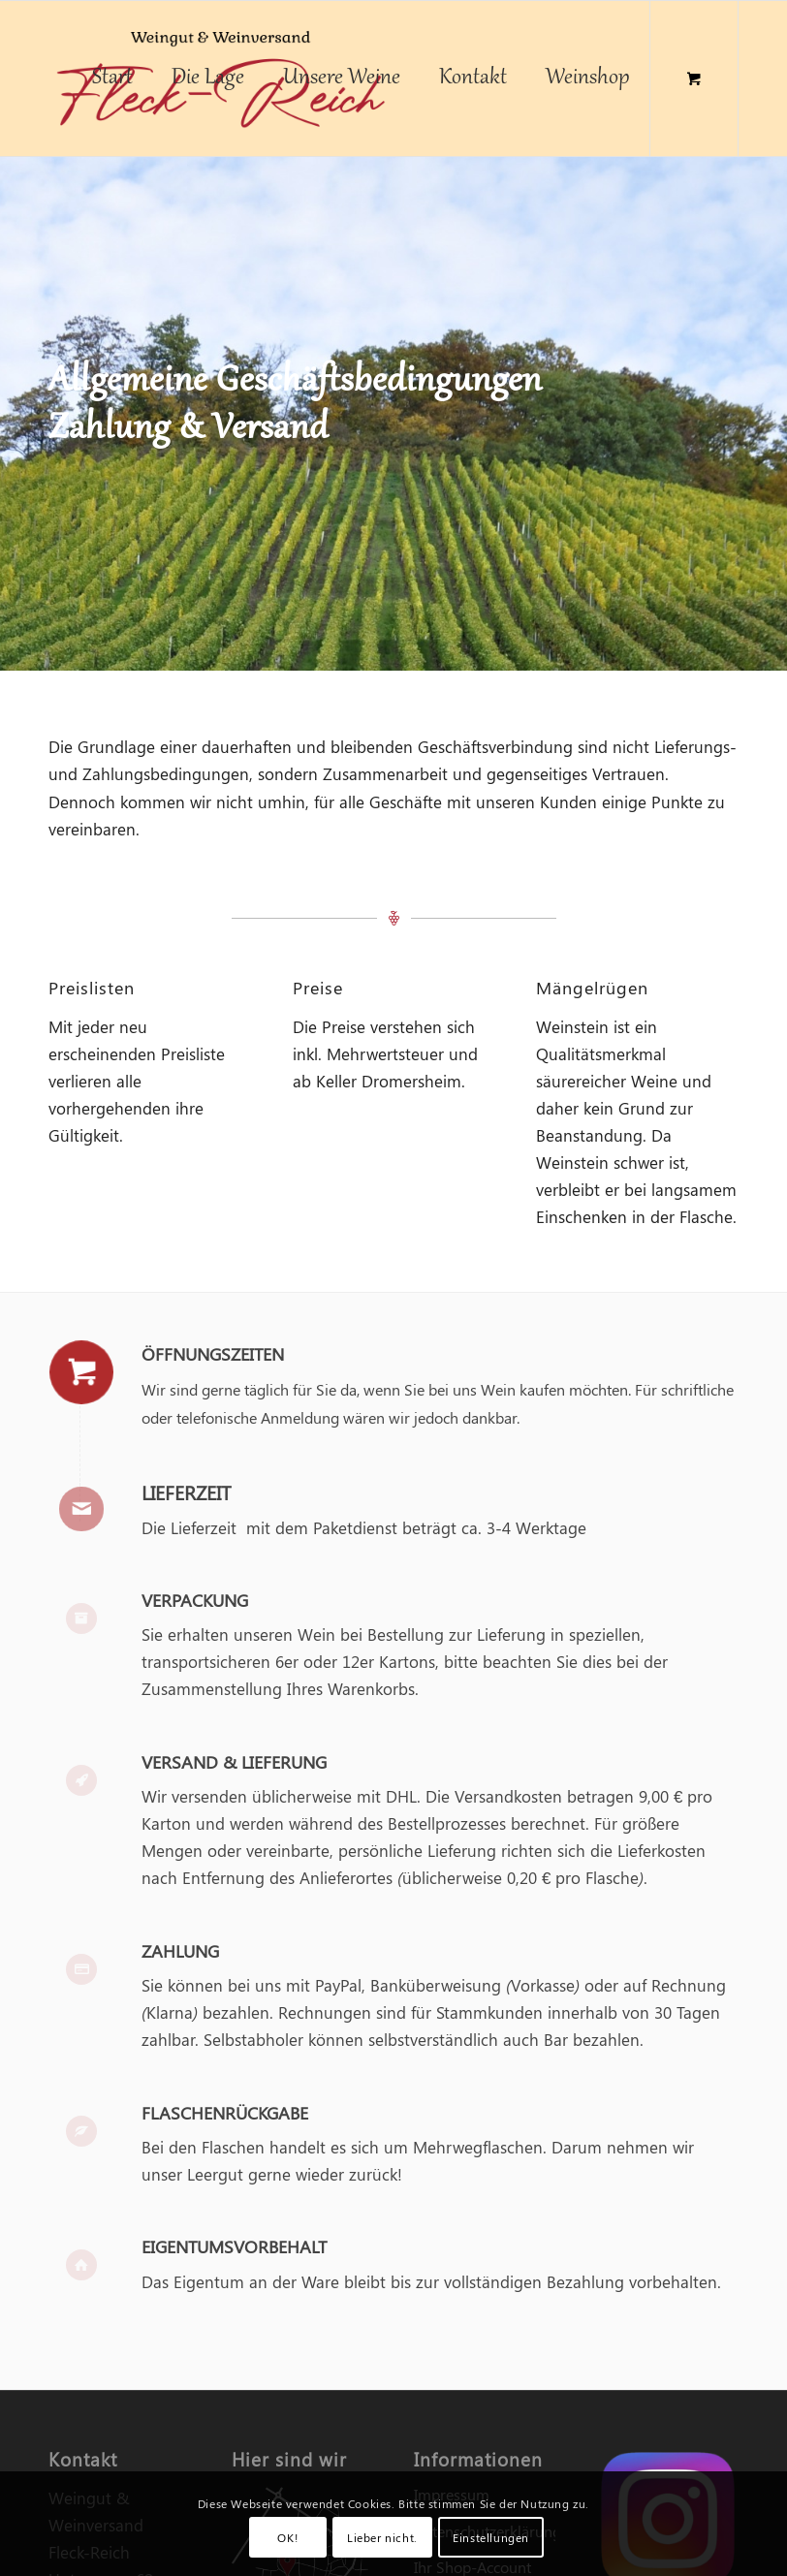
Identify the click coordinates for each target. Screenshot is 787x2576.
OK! (287, 2537)
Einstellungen (491, 2537)
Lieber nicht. (382, 2537)
